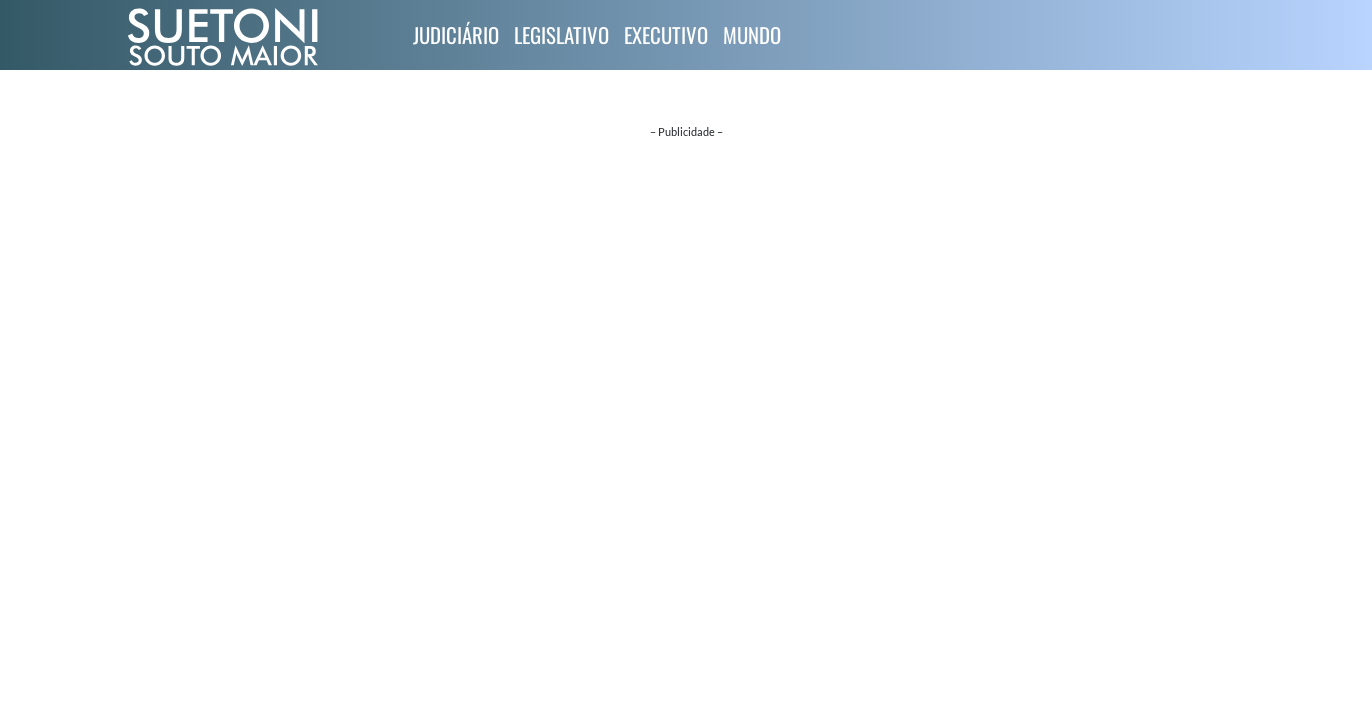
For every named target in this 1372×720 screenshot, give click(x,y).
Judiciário (456, 34)
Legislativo (561, 34)
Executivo (666, 34)
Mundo (752, 34)
